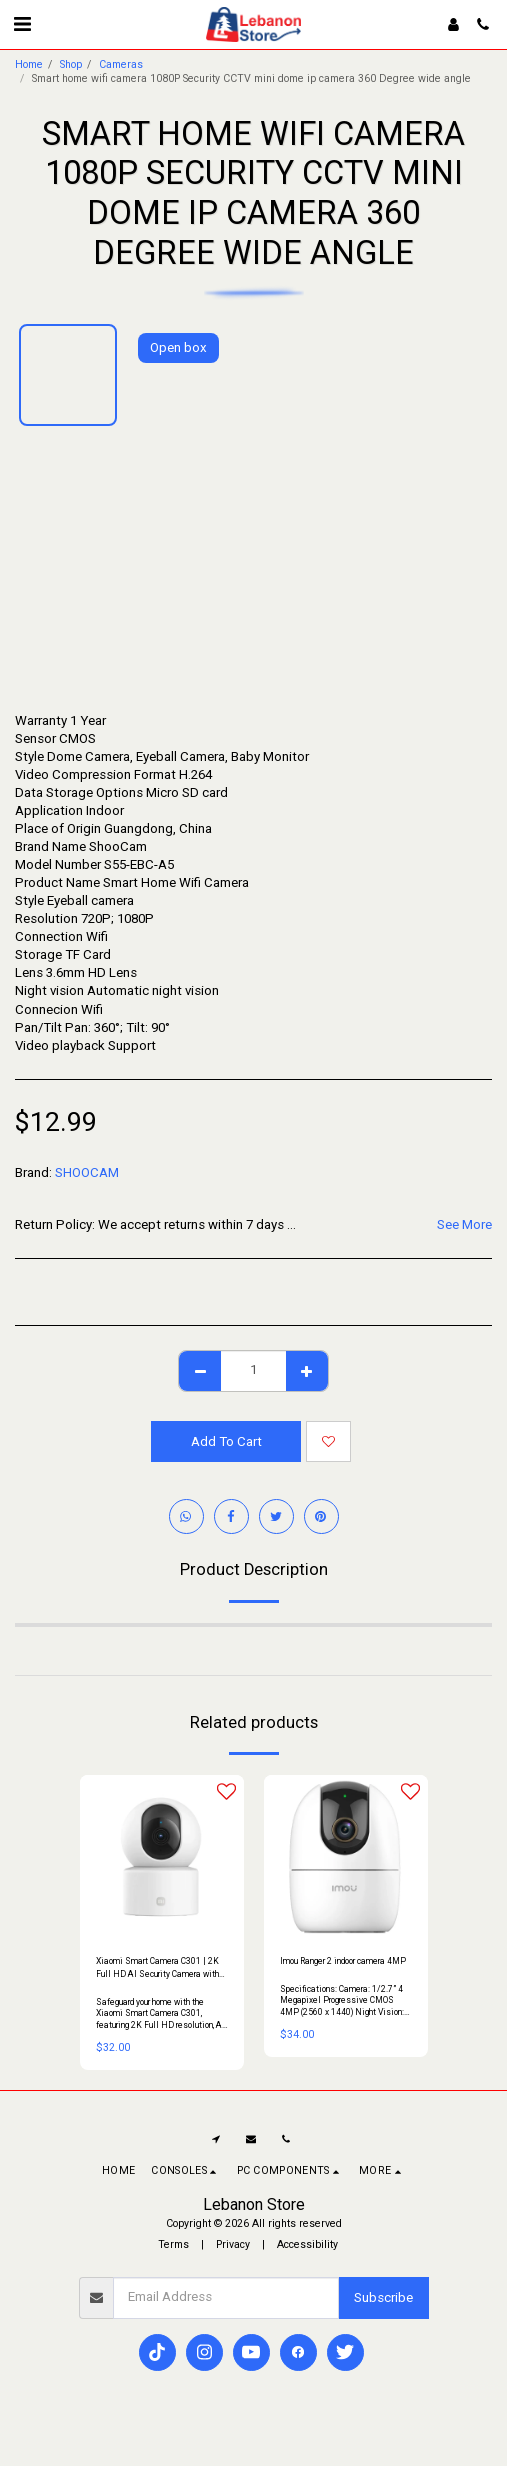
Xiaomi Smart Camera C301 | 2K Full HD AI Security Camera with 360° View (157, 1968)
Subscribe (383, 2297)
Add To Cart (226, 1441)
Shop (71, 64)
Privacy (233, 2244)
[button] (22, 24)
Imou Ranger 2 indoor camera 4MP (343, 1961)
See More (464, 1224)
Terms (173, 2244)
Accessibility (307, 2244)
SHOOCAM (87, 1172)
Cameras (121, 64)
